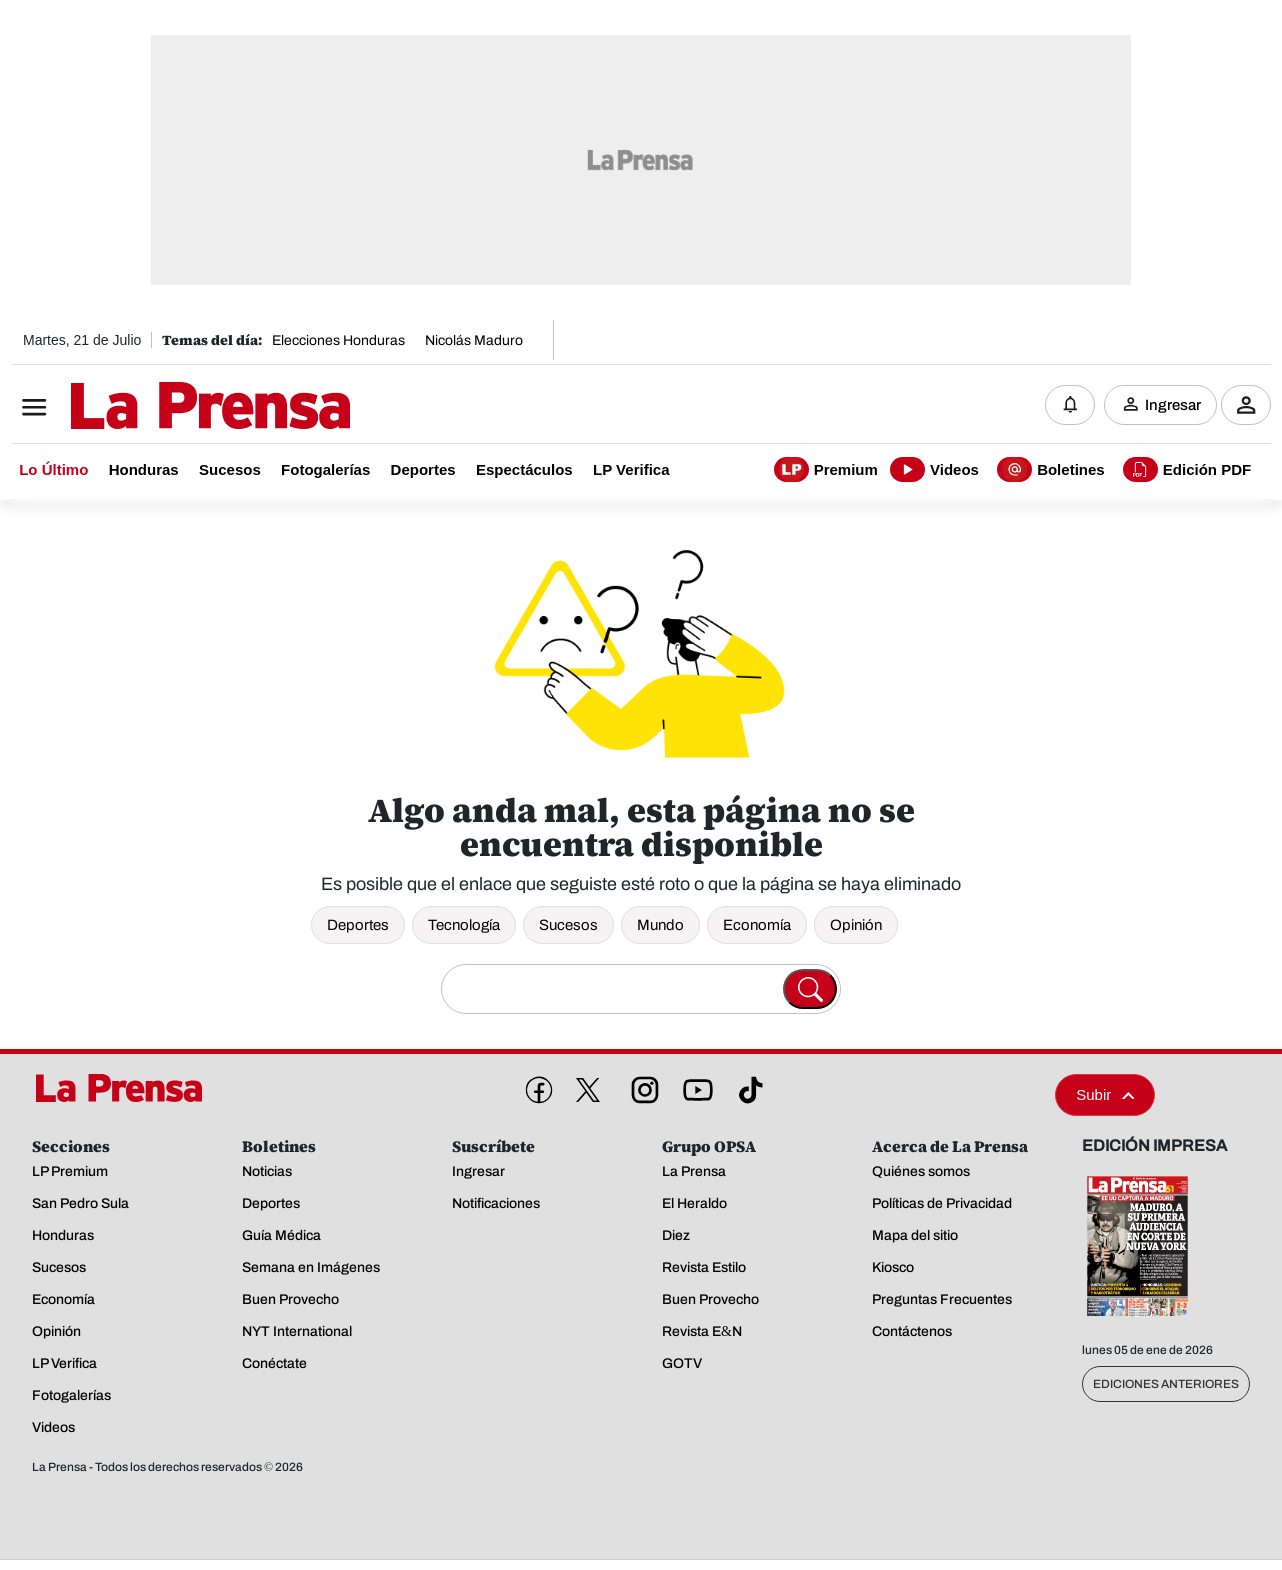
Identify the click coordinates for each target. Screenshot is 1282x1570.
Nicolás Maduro (474, 340)
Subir (1105, 1094)
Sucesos (568, 925)
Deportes (358, 925)
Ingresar (1173, 405)
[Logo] (161, 407)
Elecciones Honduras (338, 340)
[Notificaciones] (1070, 405)
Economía (757, 925)
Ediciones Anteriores (1166, 1384)
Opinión (856, 925)
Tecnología (464, 925)
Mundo (660, 925)
